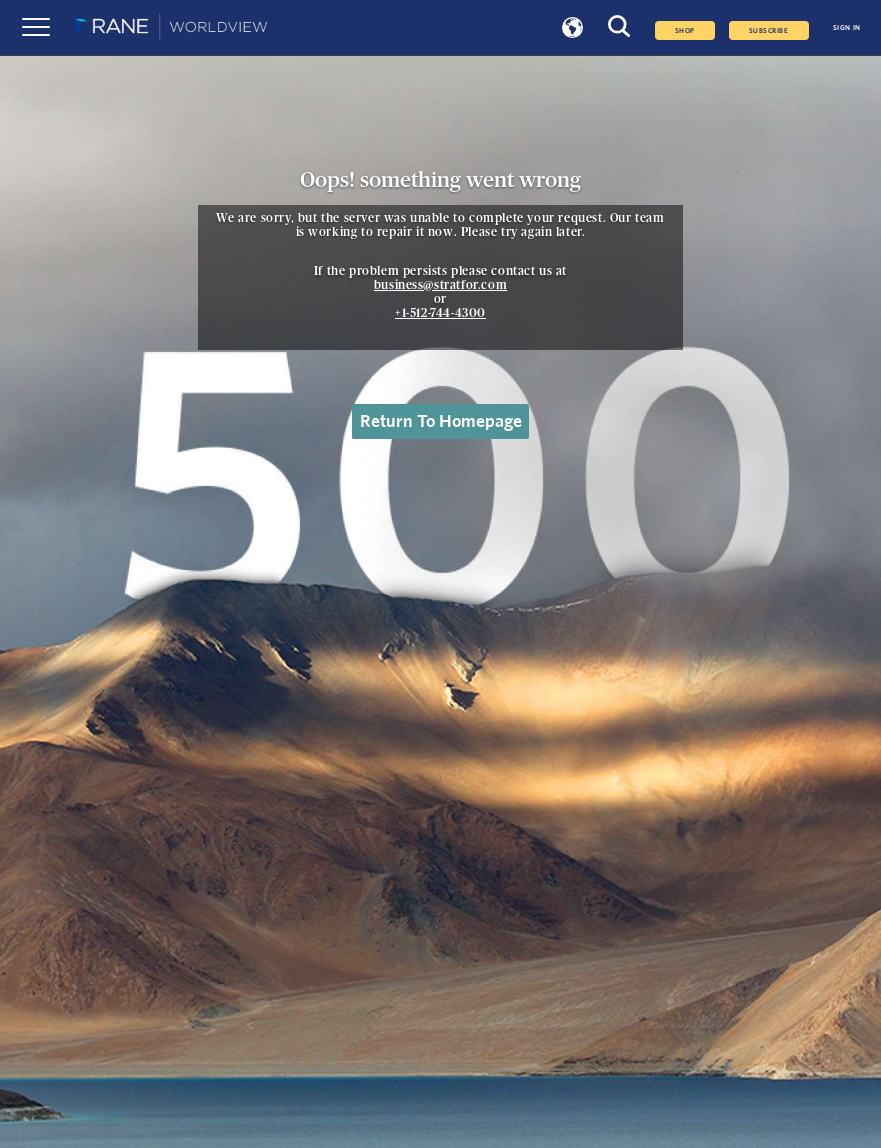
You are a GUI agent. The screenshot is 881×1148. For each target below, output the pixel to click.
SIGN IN (847, 27)
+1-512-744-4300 (440, 313)
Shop (685, 30)
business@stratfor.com (441, 285)
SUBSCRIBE (769, 30)
